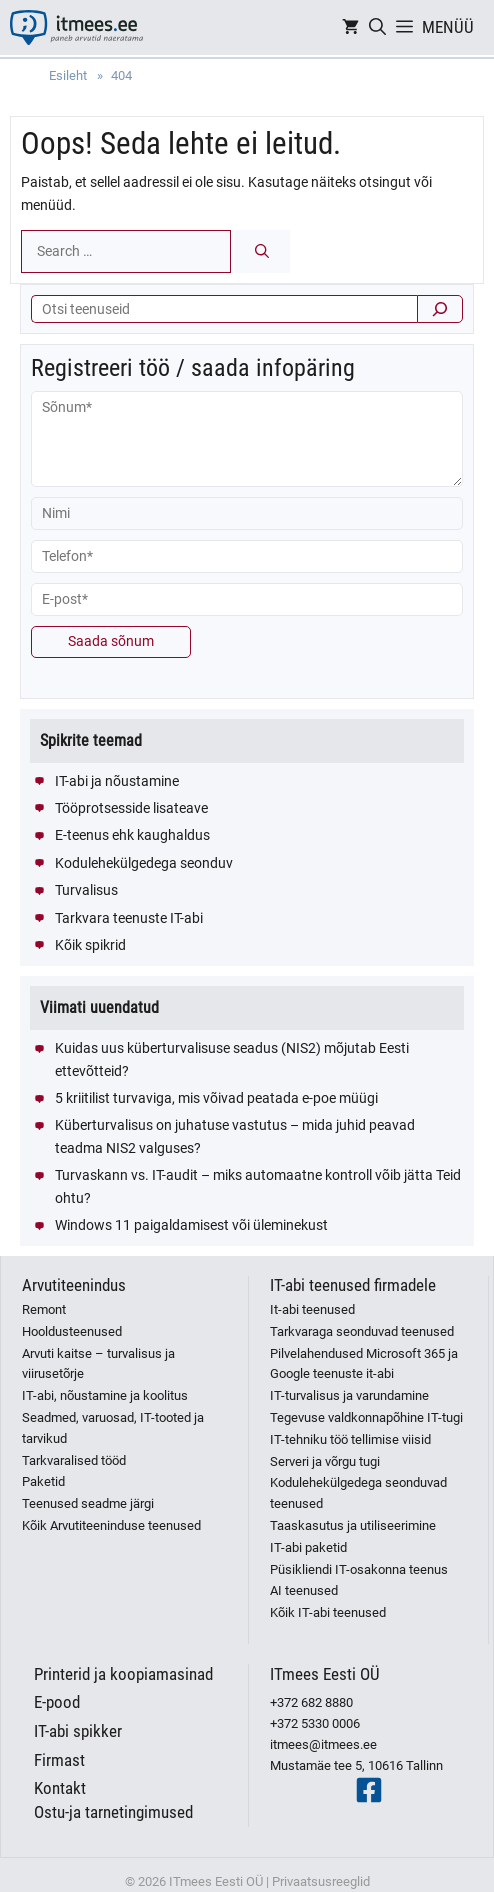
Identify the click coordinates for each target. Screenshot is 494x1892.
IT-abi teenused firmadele (353, 1285)
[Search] (262, 251)
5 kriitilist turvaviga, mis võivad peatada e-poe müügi (216, 1098)
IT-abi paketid (308, 1547)
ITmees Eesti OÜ (325, 1674)
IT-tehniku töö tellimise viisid (350, 1439)
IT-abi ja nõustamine (117, 781)
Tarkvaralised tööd (74, 1460)
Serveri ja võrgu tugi (325, 1461)
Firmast (59, 1760)
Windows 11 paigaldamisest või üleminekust (191, 1225)
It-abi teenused (312, 1309)
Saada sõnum (111, 641)
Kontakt (60, 1788)
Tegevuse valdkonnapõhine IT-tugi (366, 1417)
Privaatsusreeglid (321, 1881)
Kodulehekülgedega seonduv (144, 863)
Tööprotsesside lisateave (131, 808)
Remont (44, 1309)
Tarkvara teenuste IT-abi (129, 918)
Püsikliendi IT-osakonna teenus (359, 1569)
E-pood (57, 1702)
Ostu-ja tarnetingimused (113, 1812)
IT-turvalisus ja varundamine (349, 1395)
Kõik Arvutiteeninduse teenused (111, 1525)
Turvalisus (86, 890)
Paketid (43, 1481)
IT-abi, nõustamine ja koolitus (105, 1395)
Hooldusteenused (72, 1331)
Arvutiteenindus (74, 1285)
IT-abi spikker (78, 1731)
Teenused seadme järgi (88, 1503)
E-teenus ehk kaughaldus (132, 835)
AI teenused (304, 1590)
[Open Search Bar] (377, 27)
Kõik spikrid (90, 945)
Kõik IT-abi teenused (328, 1612)
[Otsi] (440, 309)
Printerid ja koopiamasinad (123, 1674)
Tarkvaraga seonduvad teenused (362, 1331)
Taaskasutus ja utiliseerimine (353, 1525)
